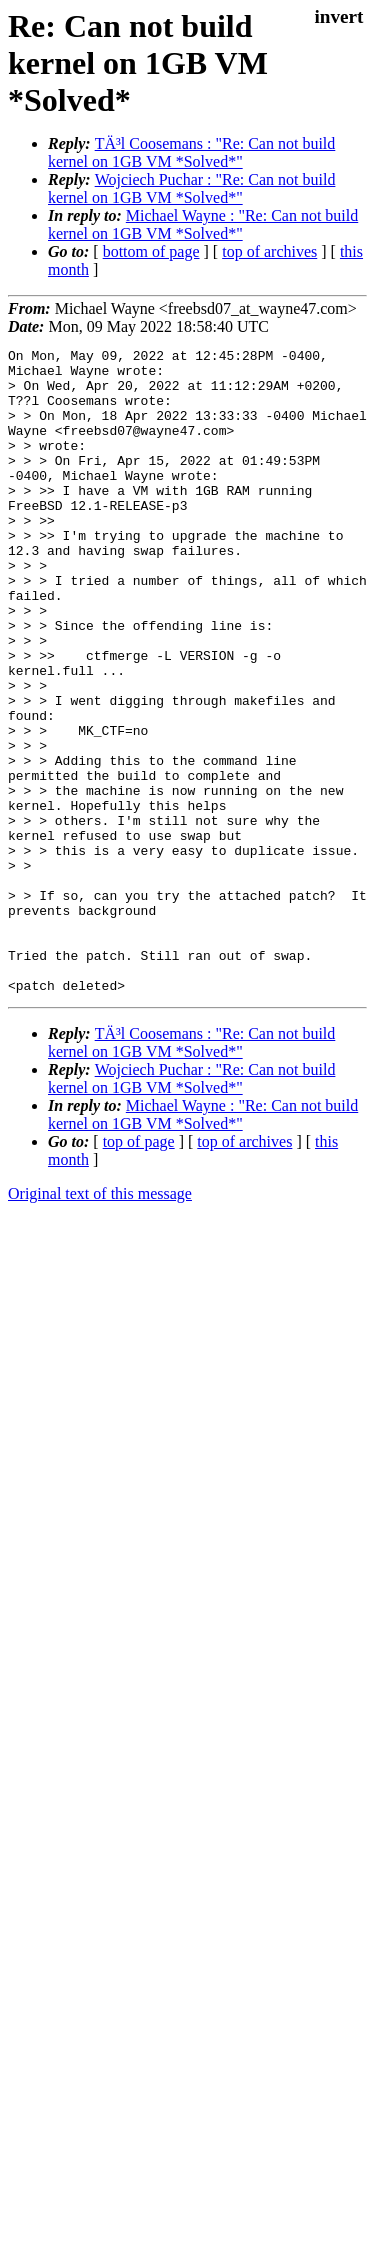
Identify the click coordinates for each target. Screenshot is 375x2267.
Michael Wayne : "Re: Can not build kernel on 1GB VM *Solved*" (203, 224)
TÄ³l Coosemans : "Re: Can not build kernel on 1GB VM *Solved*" (191, 152)
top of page (139, 1270)
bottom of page (151, 251)
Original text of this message (100, 1322)
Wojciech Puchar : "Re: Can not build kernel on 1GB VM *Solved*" (191, 188)
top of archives (269, 251)
